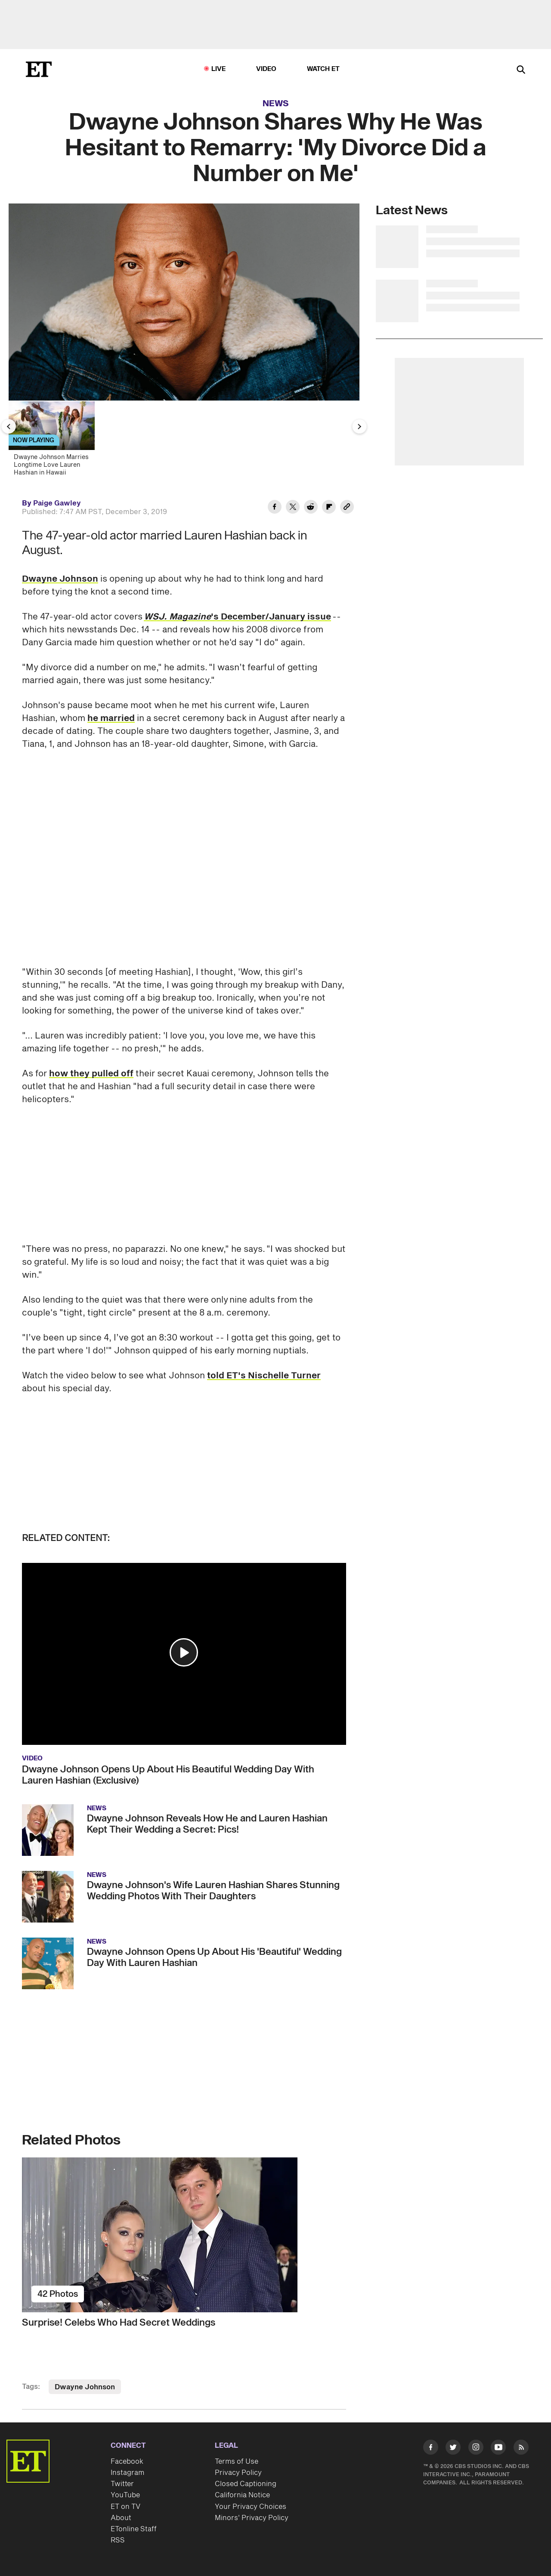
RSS (118, 2540)
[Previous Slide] (8, 426)
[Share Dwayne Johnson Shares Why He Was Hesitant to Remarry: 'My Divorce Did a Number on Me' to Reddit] (311, 508)
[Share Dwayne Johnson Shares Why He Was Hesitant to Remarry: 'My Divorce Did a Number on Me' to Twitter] (292, 508)
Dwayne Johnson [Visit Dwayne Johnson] (85, 2387)
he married (111, 718)
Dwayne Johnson (60, 579)
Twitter (122, 2484)
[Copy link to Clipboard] (347, 508)
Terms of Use (236, 2461)
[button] (184, 1652)
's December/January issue (237, 616)
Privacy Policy (238, 2473)
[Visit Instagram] (475, 2449)
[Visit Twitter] (453, 2449)
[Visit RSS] (521, 2449)
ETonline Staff (134, 2529)
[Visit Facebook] (430, 2449)
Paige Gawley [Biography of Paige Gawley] (57, 503)
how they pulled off (91, 1073)
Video (266, 69)
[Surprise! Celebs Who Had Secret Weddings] (184, 2234)
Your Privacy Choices (250, 2507)
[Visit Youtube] (498, 2449)
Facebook (127, 2461)
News (276, 103)
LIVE (218, 69)
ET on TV (125, 2507)
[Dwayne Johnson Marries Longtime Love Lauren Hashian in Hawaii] (55, 441)
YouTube (125, 2495)
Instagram (127, 2473)
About (121, 2518)
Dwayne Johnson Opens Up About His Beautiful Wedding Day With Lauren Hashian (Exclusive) (168, 1775)
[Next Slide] (359, 426)
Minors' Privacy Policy (251, 2518)
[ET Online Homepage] (39, 69)
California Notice (242, 2495)
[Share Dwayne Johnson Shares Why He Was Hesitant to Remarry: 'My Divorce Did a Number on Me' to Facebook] (274, 508)
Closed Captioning (245, 2484)
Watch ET (323, 69)
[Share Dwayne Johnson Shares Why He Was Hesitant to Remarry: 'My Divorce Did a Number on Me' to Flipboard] (329, 508)
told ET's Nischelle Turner (264, 1375)
